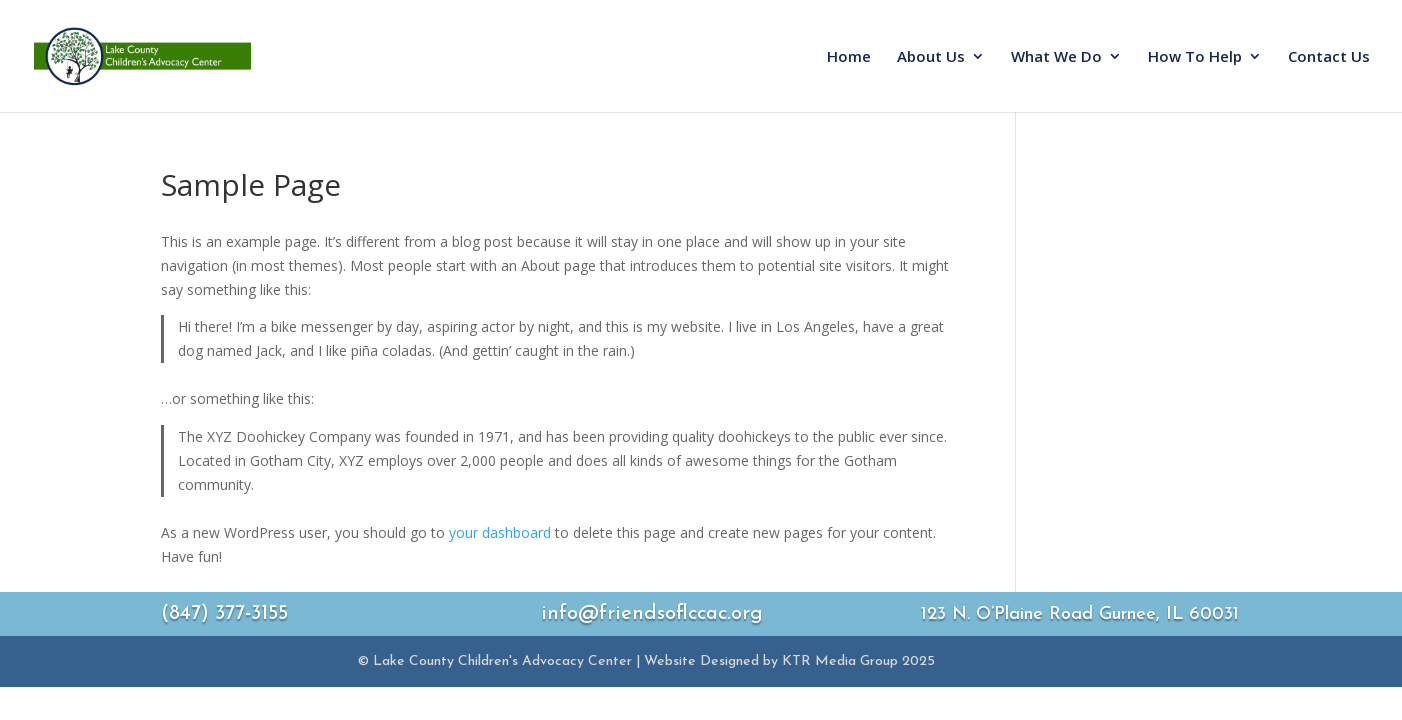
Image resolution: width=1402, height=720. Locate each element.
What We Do (1056, 57)
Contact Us (1329, 57)
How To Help (1195, 57)
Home (849, 57)
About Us (931, 57)
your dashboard (500, 532)
